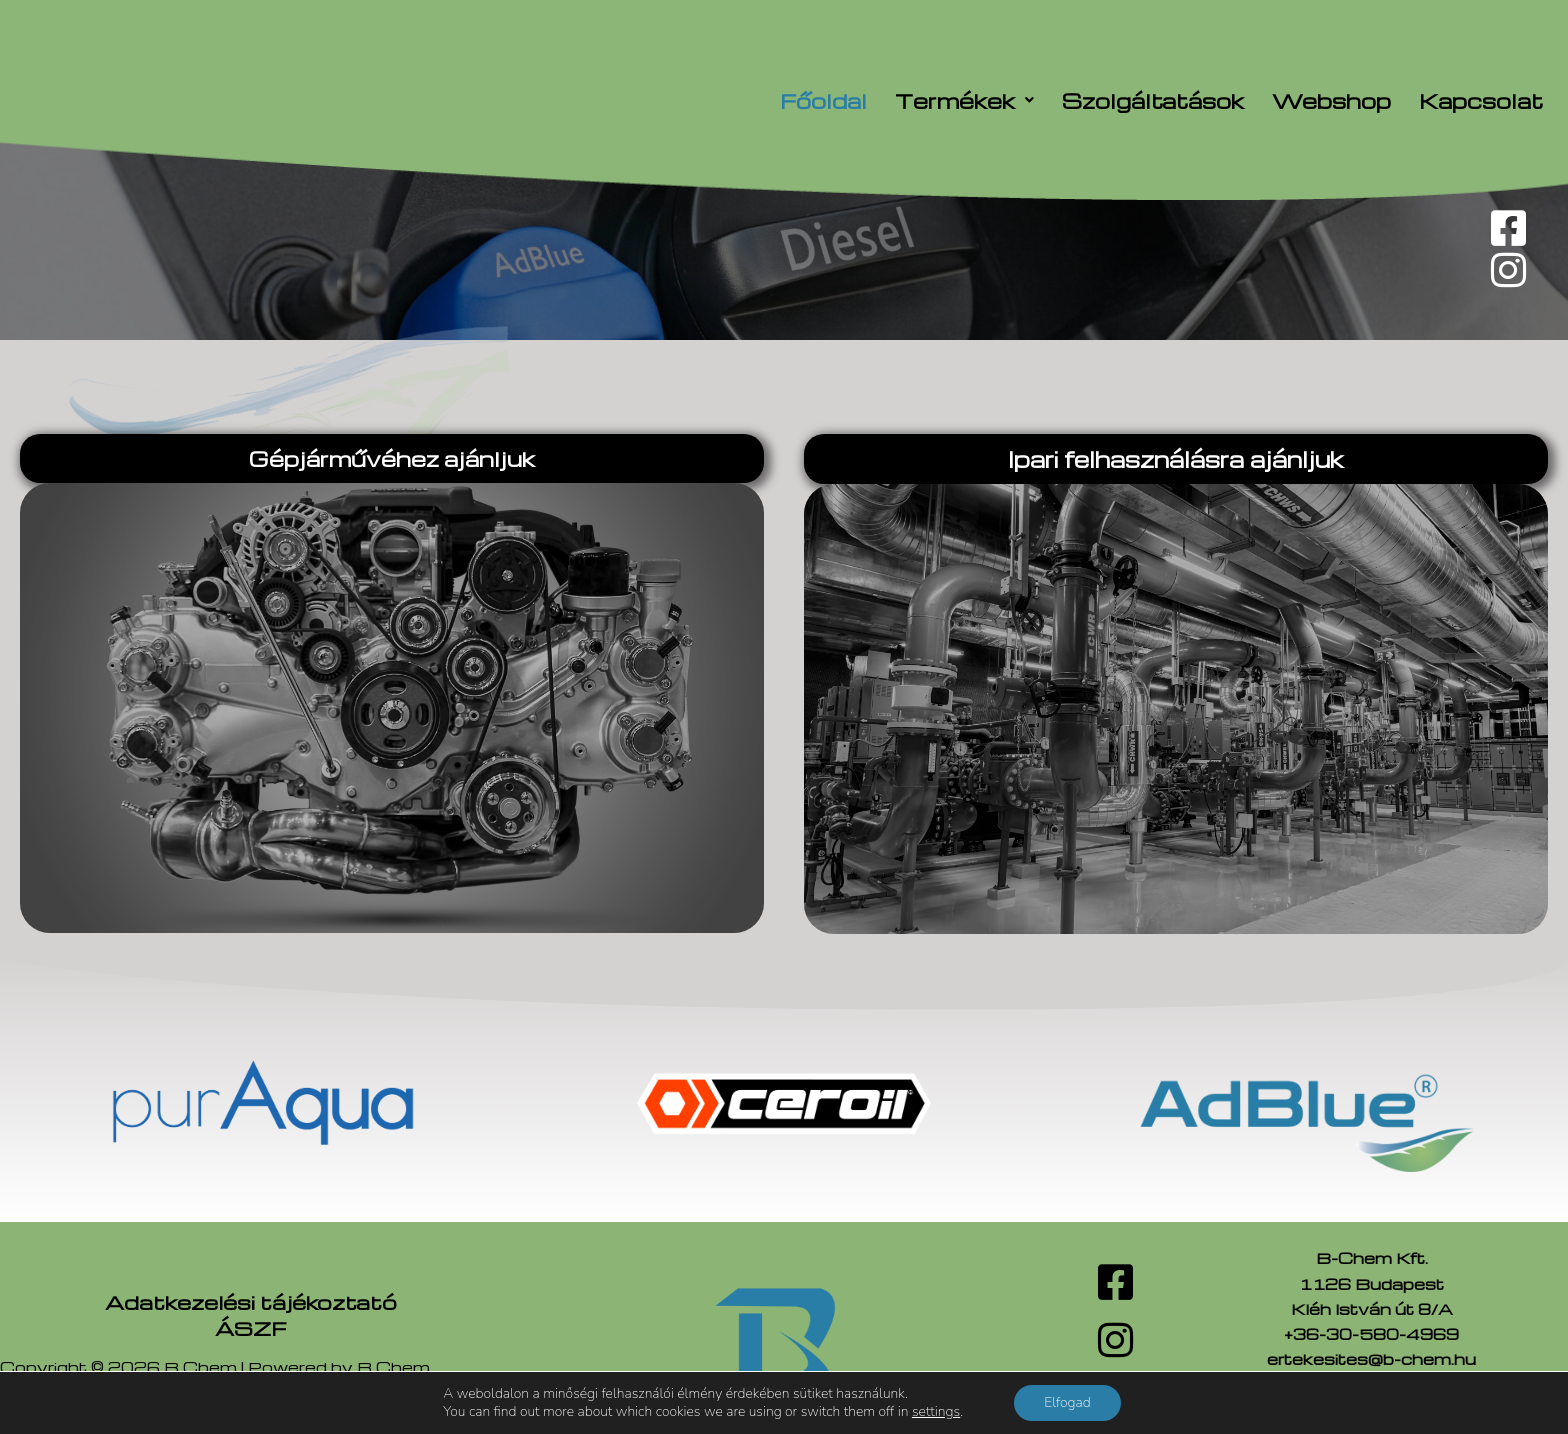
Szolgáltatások (1153, 100)
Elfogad (1067, 1402)
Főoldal (823, 100)
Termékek (964, 100)
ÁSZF (251, 1328)
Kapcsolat (1481, 100)
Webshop (1331, 100)
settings (936, 1412)
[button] (964, 100)
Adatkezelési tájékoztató (251, 1302)
